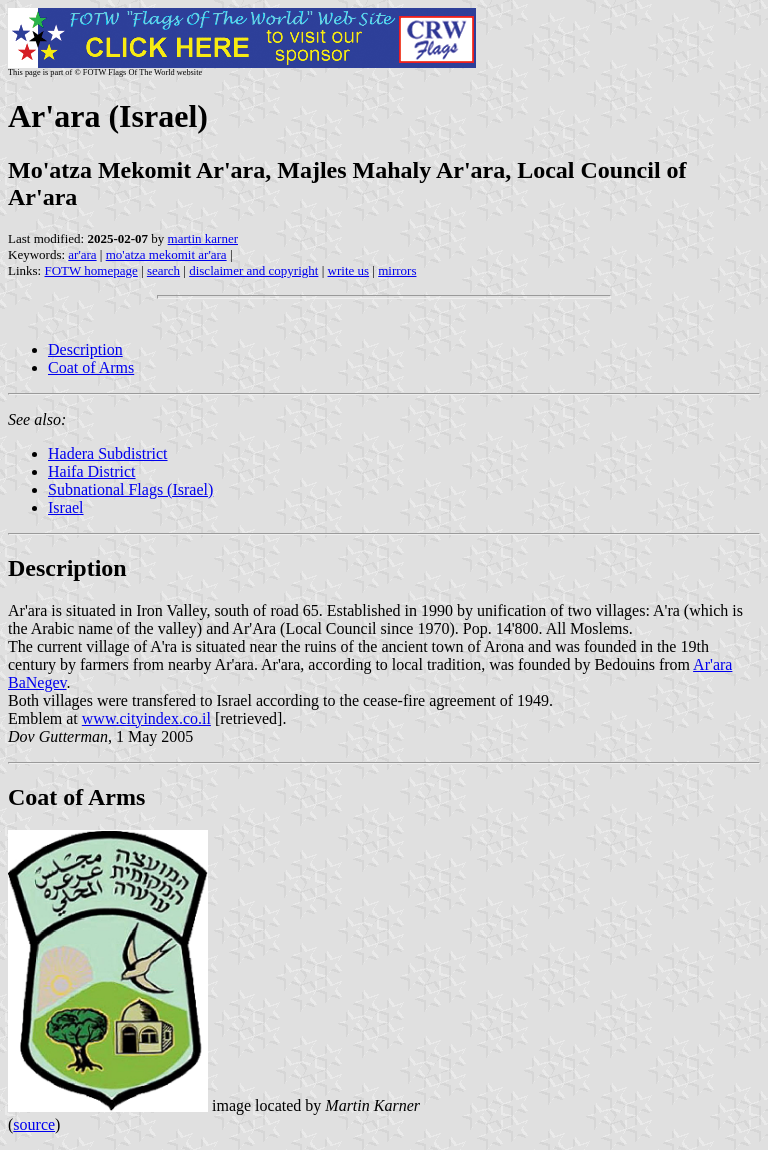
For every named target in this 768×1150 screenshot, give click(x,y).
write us (349, 270)
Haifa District (92, 471)
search (163, 270)
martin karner (203, 238)
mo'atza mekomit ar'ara (166, 254)
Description (85, 349)
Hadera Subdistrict (108, 453)
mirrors (397, 270)
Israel (66, 507)
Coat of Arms (91, 367)
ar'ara (82, 254)
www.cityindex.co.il (146, 718)
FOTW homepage (90, 270)
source (34, 1124)
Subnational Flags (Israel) (130, 489)
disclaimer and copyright (253, 270)
